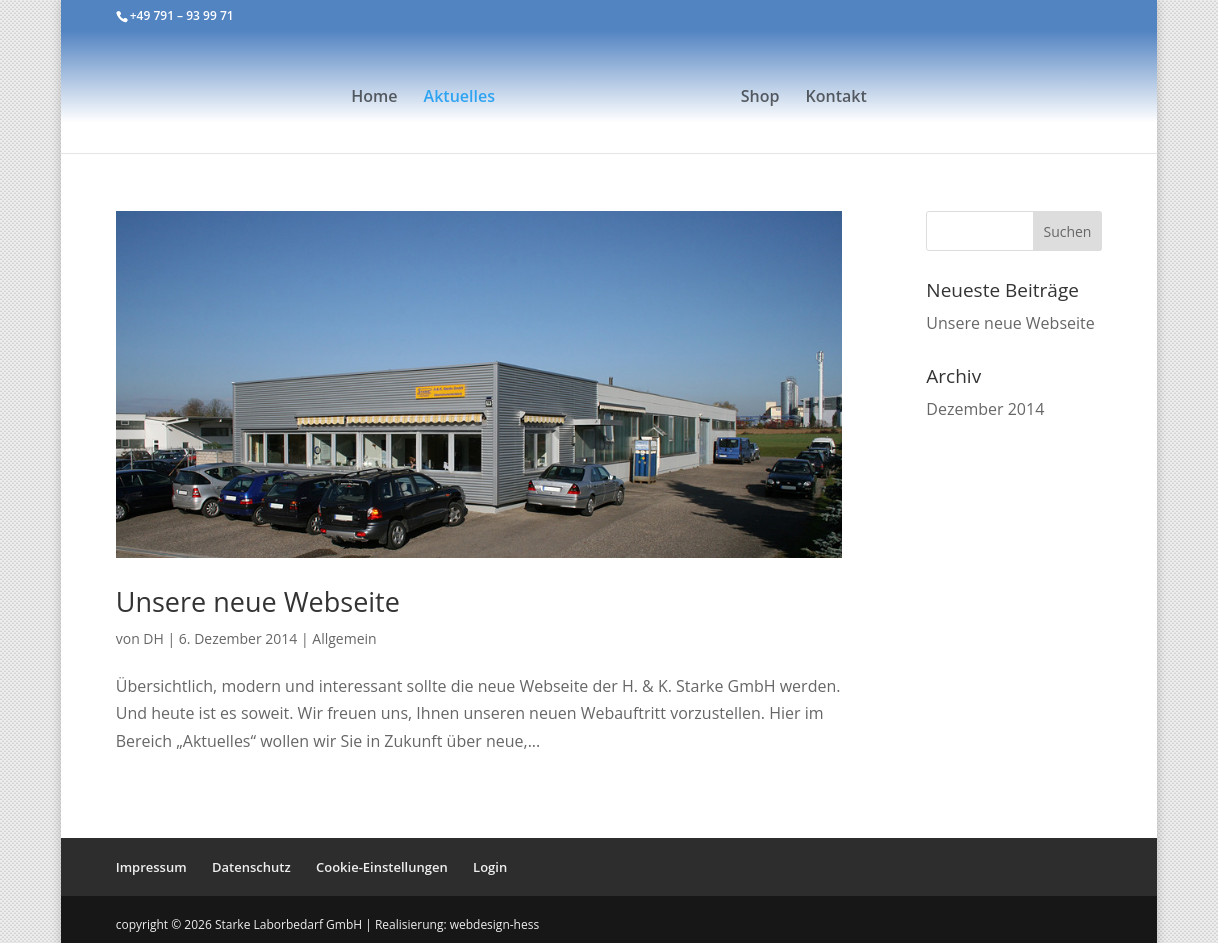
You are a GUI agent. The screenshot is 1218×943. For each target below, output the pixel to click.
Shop (760, 98)
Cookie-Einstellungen (382, 867)
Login (490, 867)
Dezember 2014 (985, 409)
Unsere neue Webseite (258, 601)
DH (153, 638)
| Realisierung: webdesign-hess (452, 924)
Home (374, 98)
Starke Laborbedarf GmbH (290, 924)
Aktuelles (459, 98)
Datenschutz (251, 867)
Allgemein (344, 638)
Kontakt (836, 98)
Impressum (151, 867)
